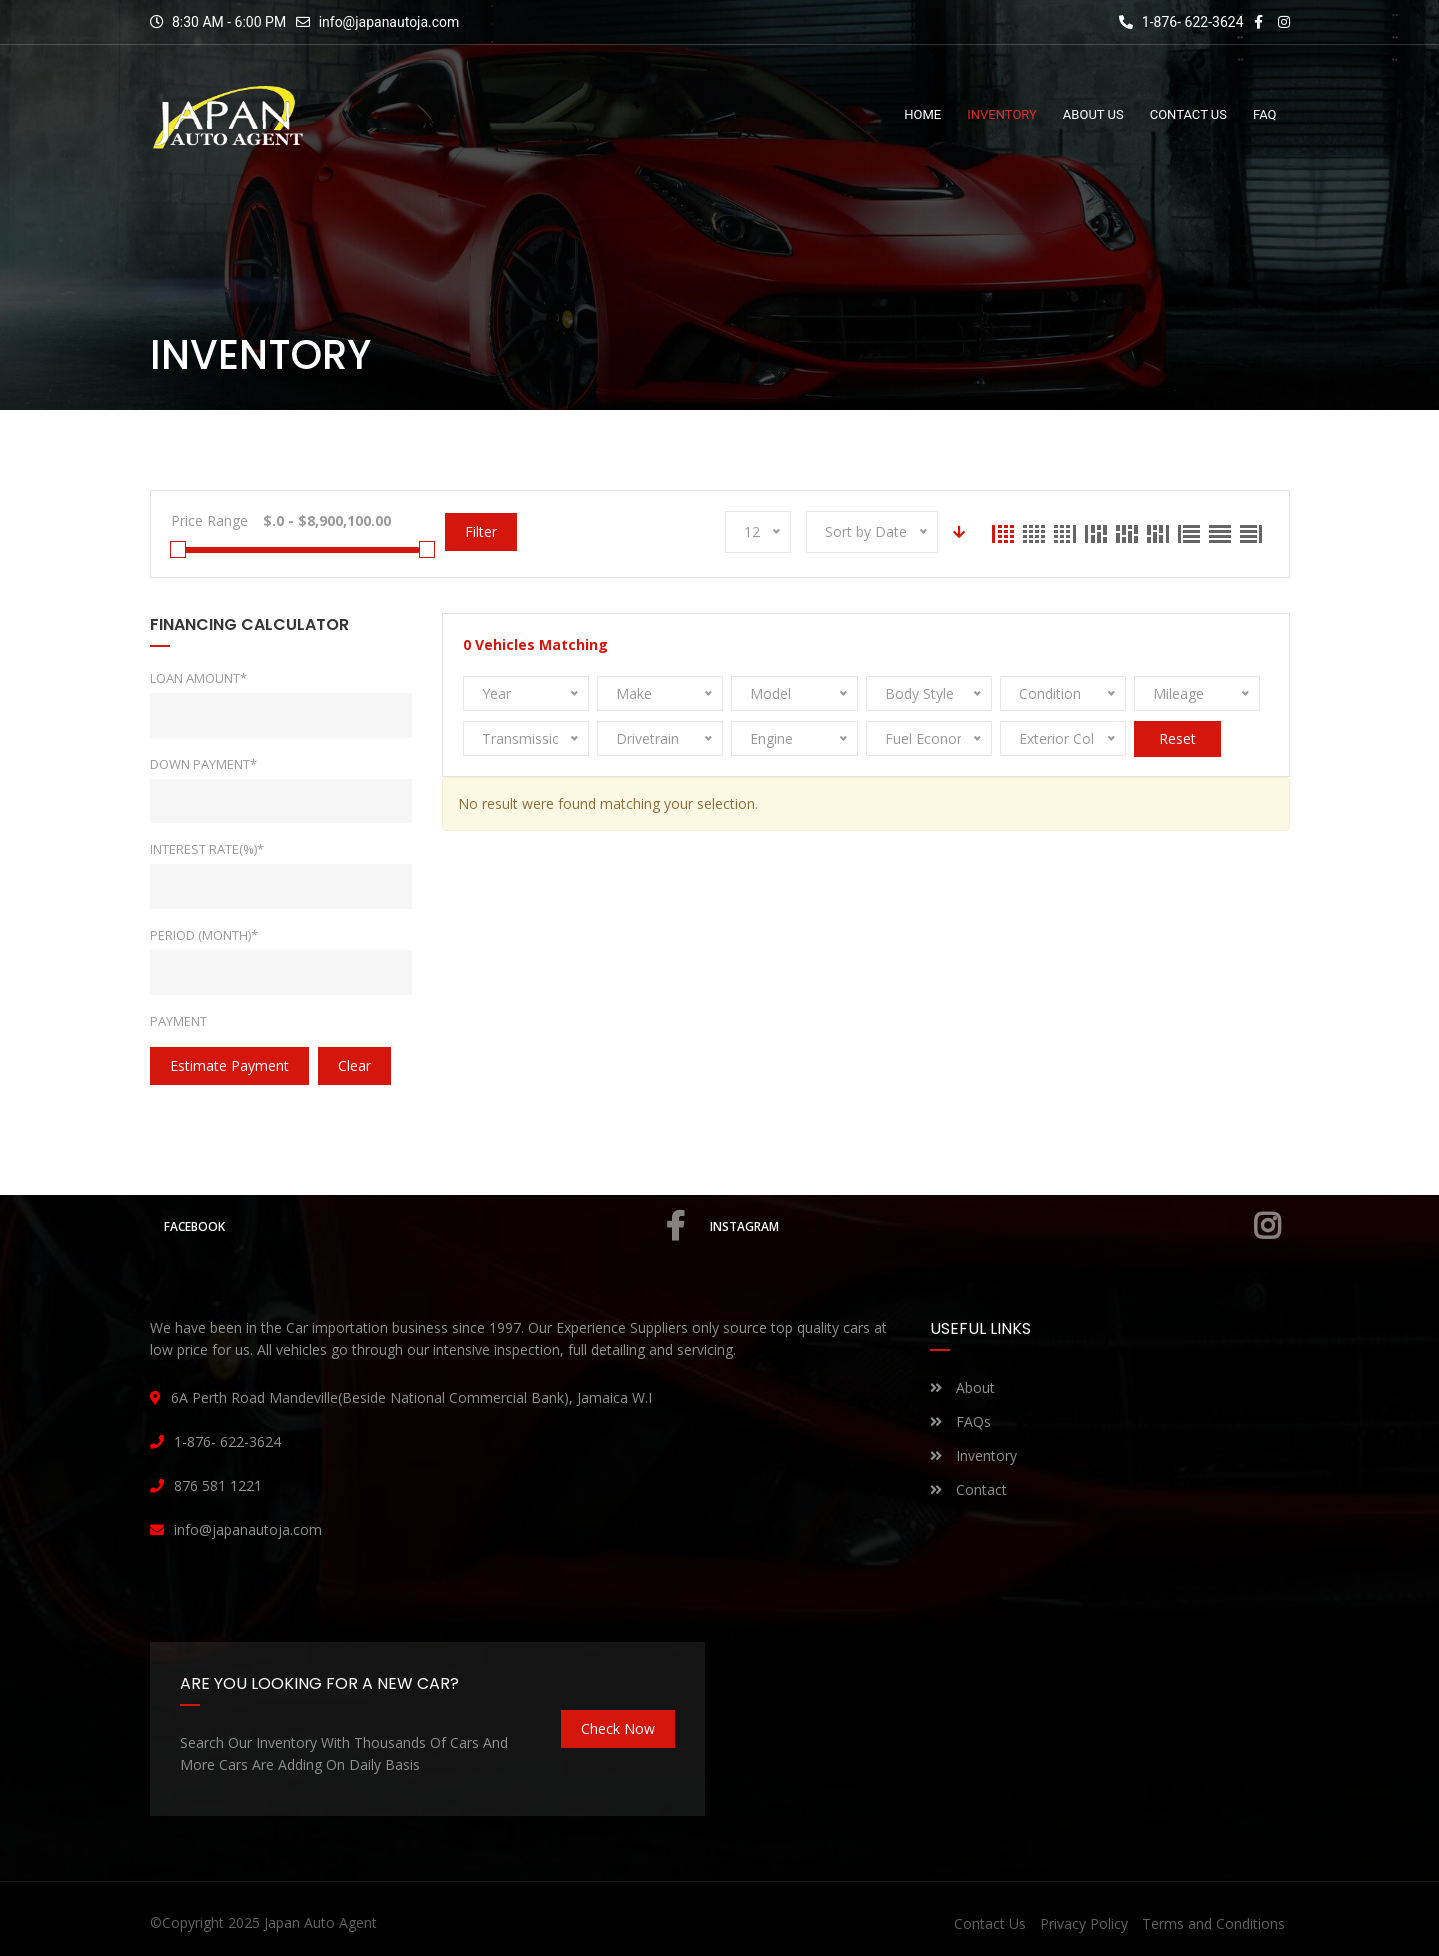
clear (354, 1065)
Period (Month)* (204, 935)
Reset (1177, 738)
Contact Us (990, 1923)
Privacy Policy (1084, 1923)
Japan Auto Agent (320, 1922)
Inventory (973, 1455)
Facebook (425, 1226)
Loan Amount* (198, 678)
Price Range (209, 520)
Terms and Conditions (1213, 1923)
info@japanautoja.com (389, 22)
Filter (481, 531)
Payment (178, 1021)
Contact (968, 1489)
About (962, 1387)
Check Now (618, 1728)
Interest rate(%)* (207, 849)
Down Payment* (203, 764)
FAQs (960, 1421)
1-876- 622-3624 (1181, 22)
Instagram (995, 1226)
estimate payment (229, 1065)
